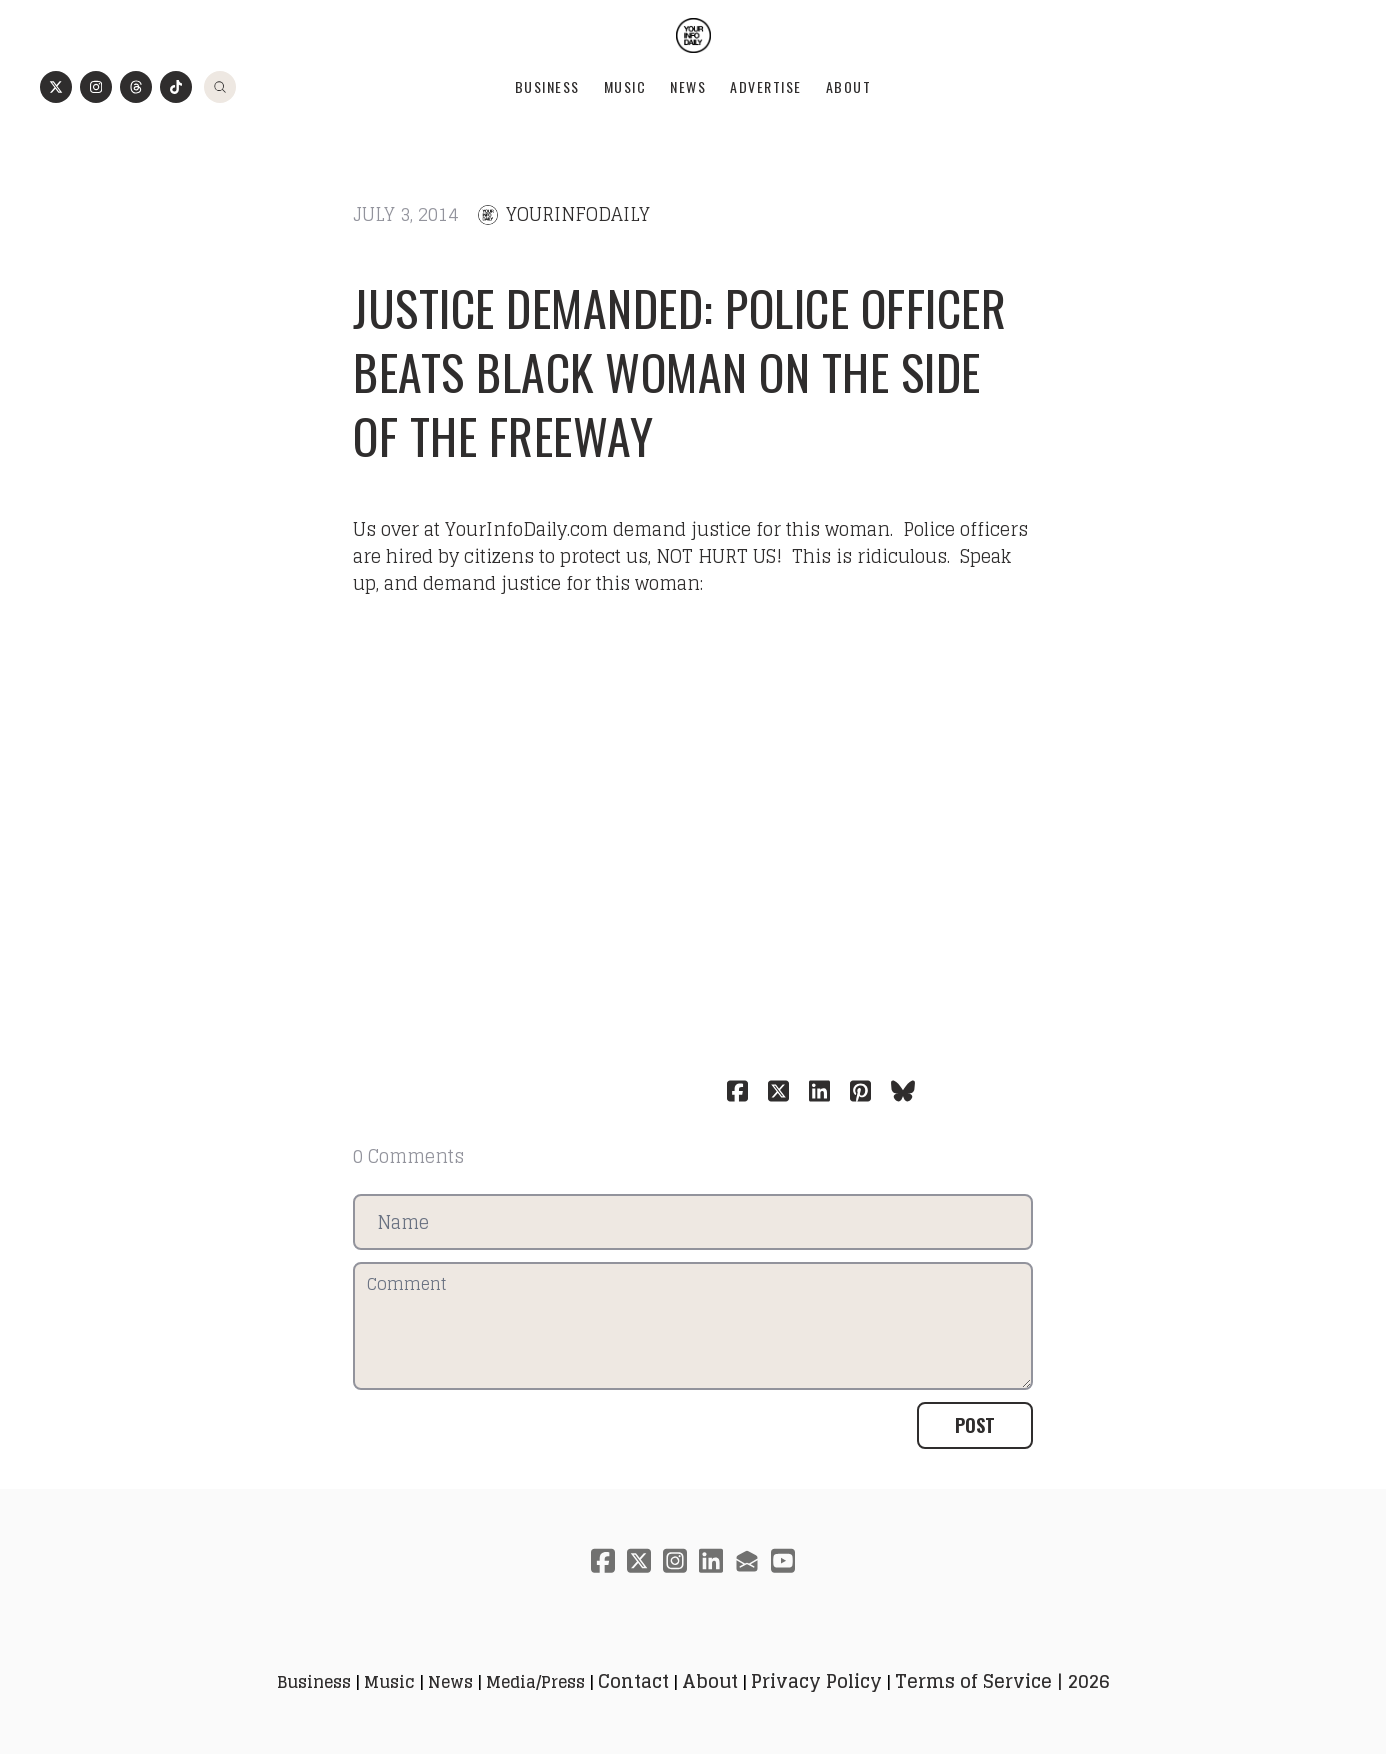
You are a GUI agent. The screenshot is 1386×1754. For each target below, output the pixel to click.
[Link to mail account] (747, 1560)
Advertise (766, 86)
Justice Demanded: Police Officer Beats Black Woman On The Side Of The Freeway (679, 371)
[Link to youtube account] (783, 1560)
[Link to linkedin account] (711, 1560)
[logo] (693, 35)
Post (975, 1425)
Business (547, 86)
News (688, 86)
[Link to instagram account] (96, 87)
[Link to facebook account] (603, 1560)
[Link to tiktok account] (176, 87)
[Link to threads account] (136, 87)
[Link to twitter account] (56, 87)
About (849, 86)
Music (625, 86)
